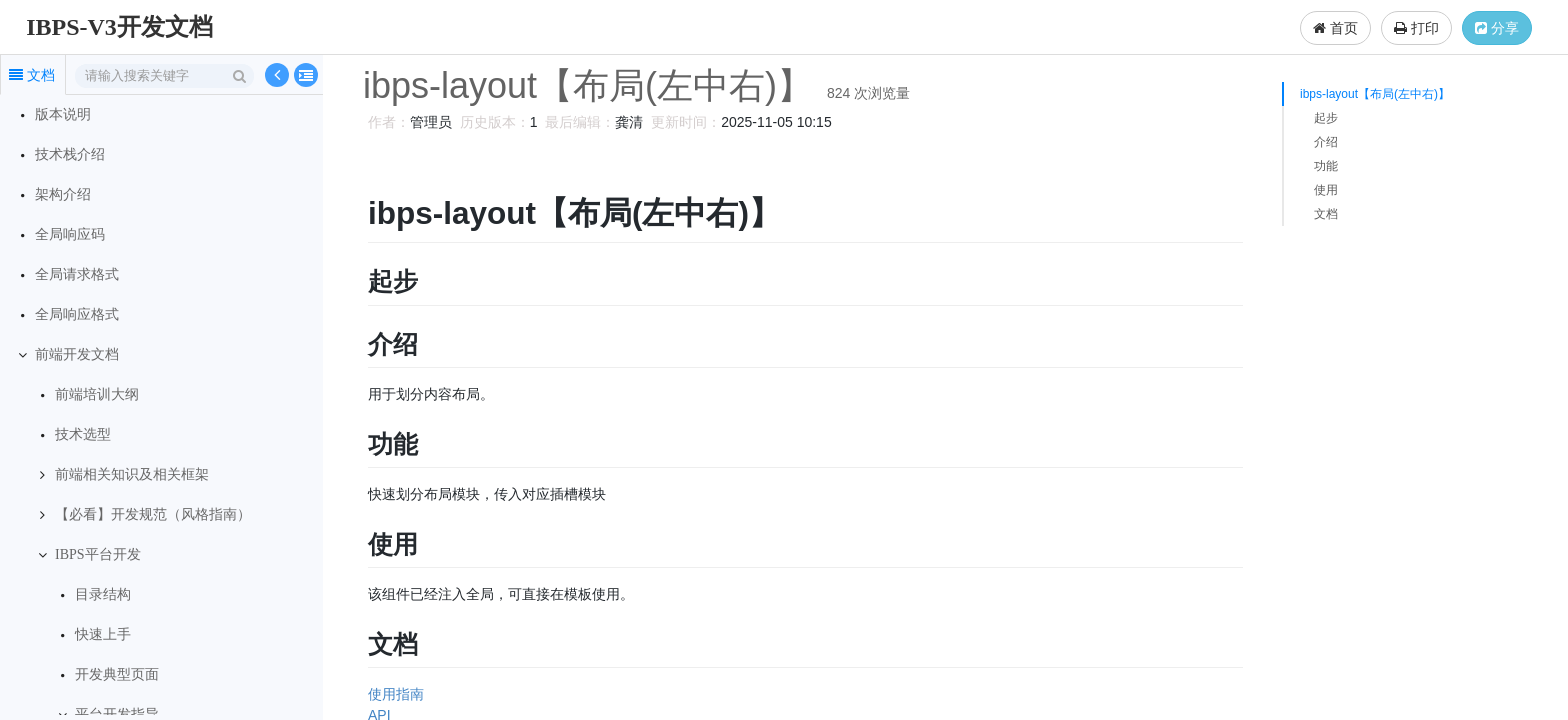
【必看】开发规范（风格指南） (153, 514)
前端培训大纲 (97, 394)
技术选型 (83, 434)
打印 (1416, 28)
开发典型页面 (117, 674)
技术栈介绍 (70, 154)
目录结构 (103, 594)
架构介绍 (63, 194)
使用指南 (393, 694)
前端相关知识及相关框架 (132, 474)
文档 (1326, 214)
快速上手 (103, 634)
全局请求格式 (77, 274)
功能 (1326, 166)
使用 (1326, 190)
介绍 (1326, 142)
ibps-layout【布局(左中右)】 (1375, 94)
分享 (1497, 28)
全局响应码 (70, 234)
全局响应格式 (77, 314)
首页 (1335, 28)
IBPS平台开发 (98, 554)
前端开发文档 (77, 354)
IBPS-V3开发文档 (119, 27)
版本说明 (63, 114)
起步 (1326, 118)
